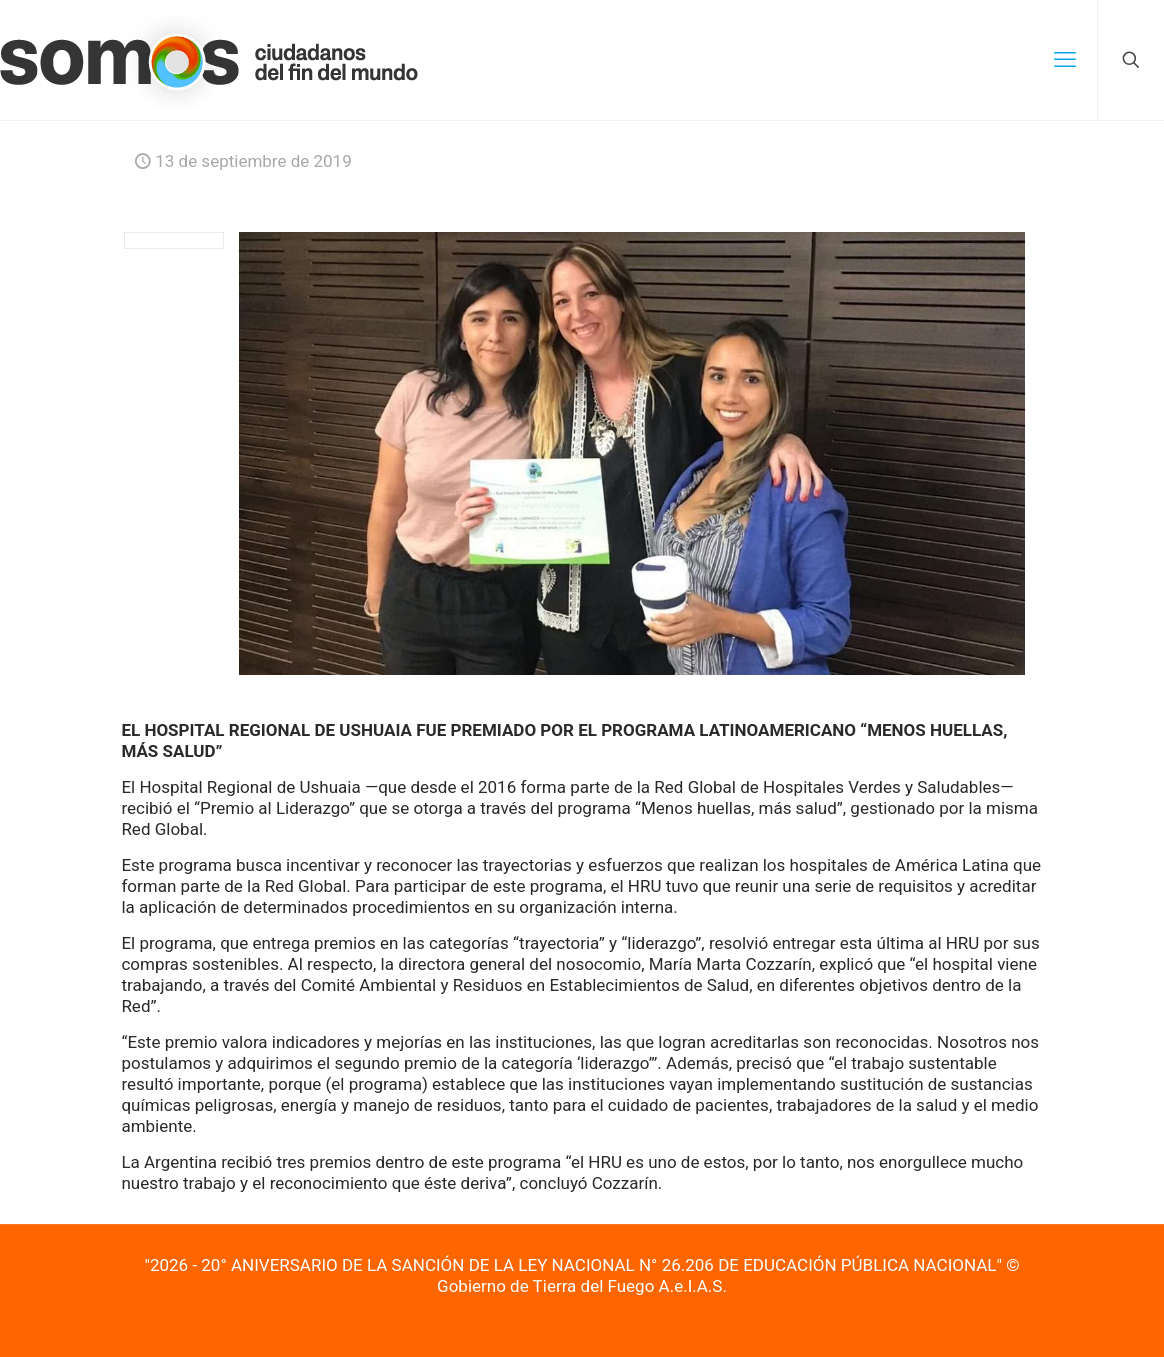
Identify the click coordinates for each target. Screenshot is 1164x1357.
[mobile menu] (1065, 60)
